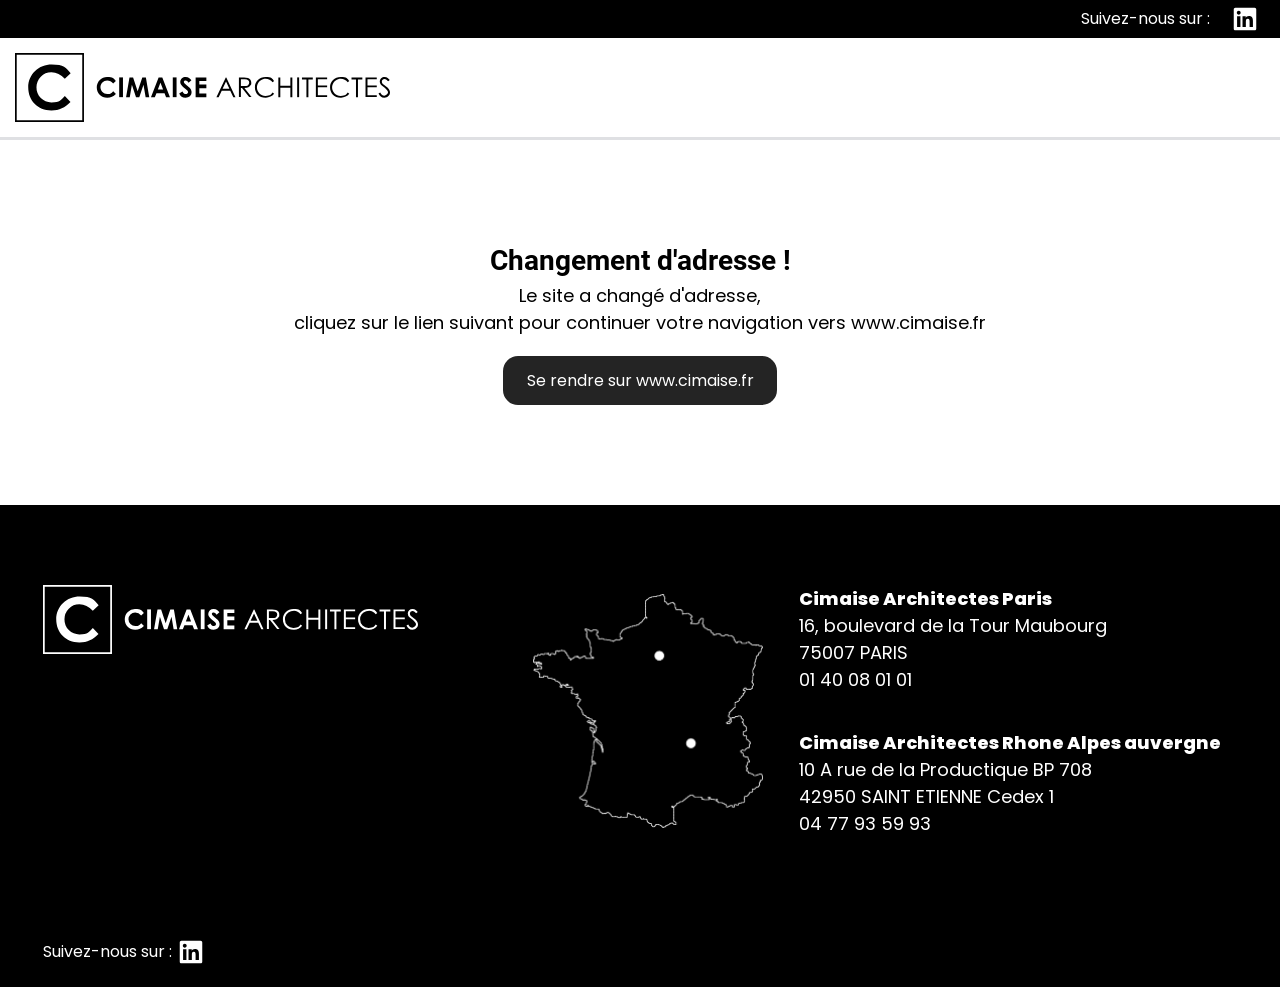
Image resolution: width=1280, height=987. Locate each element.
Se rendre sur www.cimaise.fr (640, 380)
